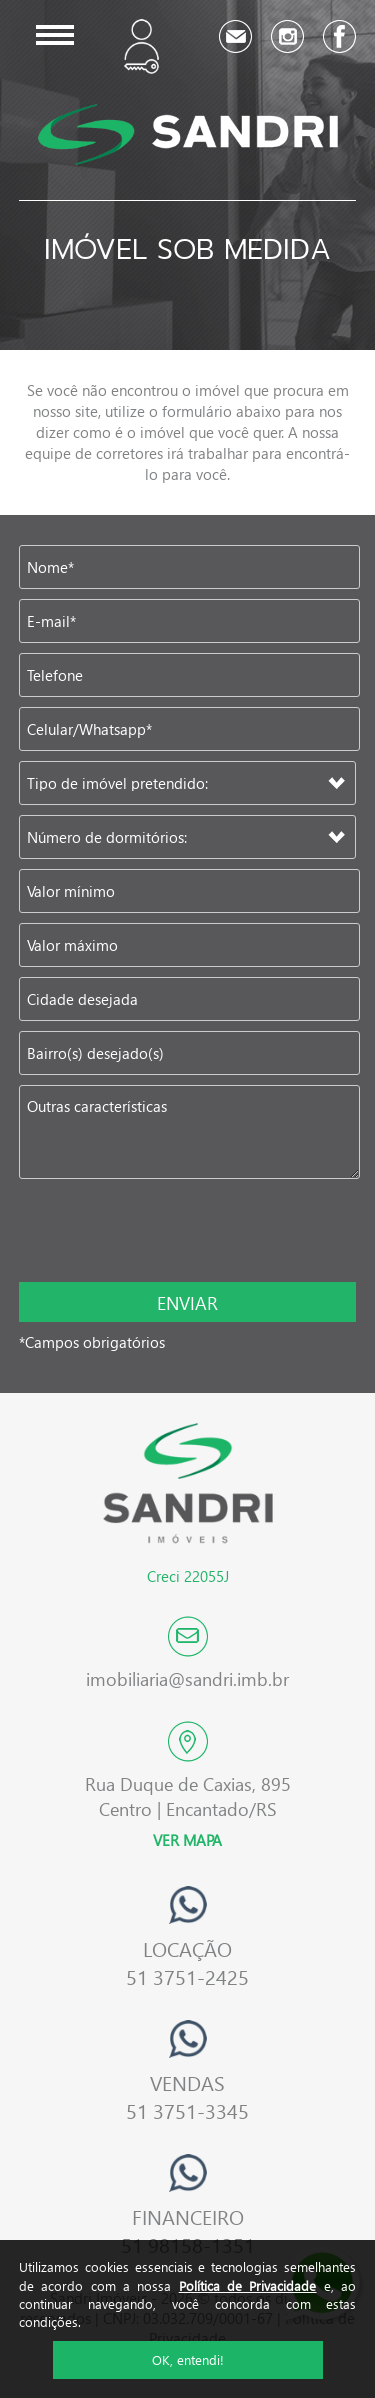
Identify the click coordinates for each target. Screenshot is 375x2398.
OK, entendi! (188, 2359)
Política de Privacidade (248, 2285)
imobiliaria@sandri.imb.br (187, 1678)
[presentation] (149, 1232)
